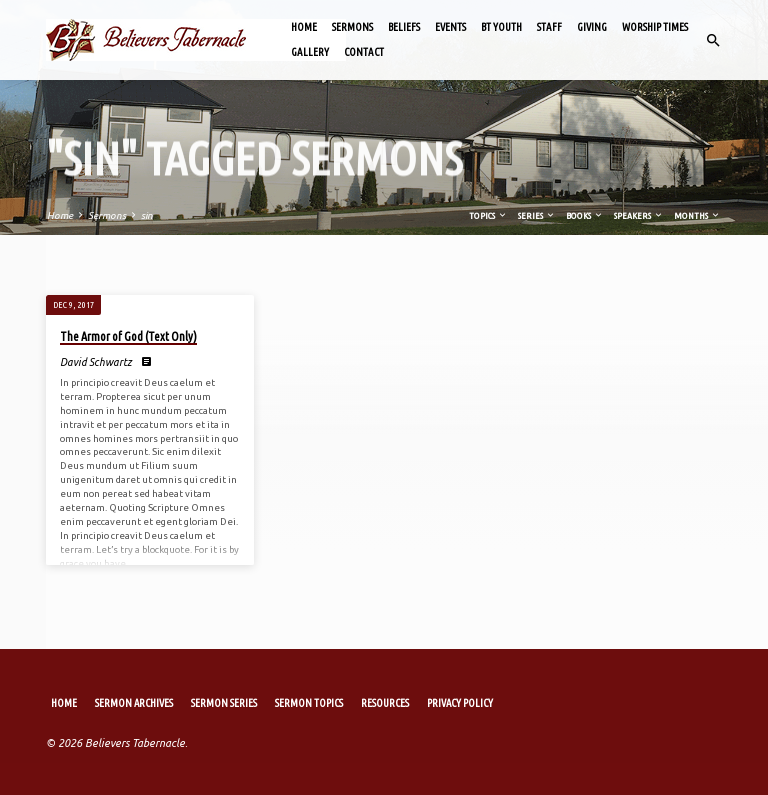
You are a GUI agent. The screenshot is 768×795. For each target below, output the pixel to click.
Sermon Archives (134, 703)
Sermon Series (224, 703)
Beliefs (404, 27)
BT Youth (501, 27)
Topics (488, 215)
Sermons (352, 27)
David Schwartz (96, 362)
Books (585, 215)
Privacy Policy (460, 703)
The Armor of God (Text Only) (128, 336)
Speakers (639, 215)
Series (537, 215)
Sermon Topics (309, 703)
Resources (385, 703)
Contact (364, 52)
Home (304, 27)
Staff (549, 27)
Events (450, 27)
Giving (592, 27)
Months (697, 215)
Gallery (310, 52)
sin (147, 215)
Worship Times (655, 27)
